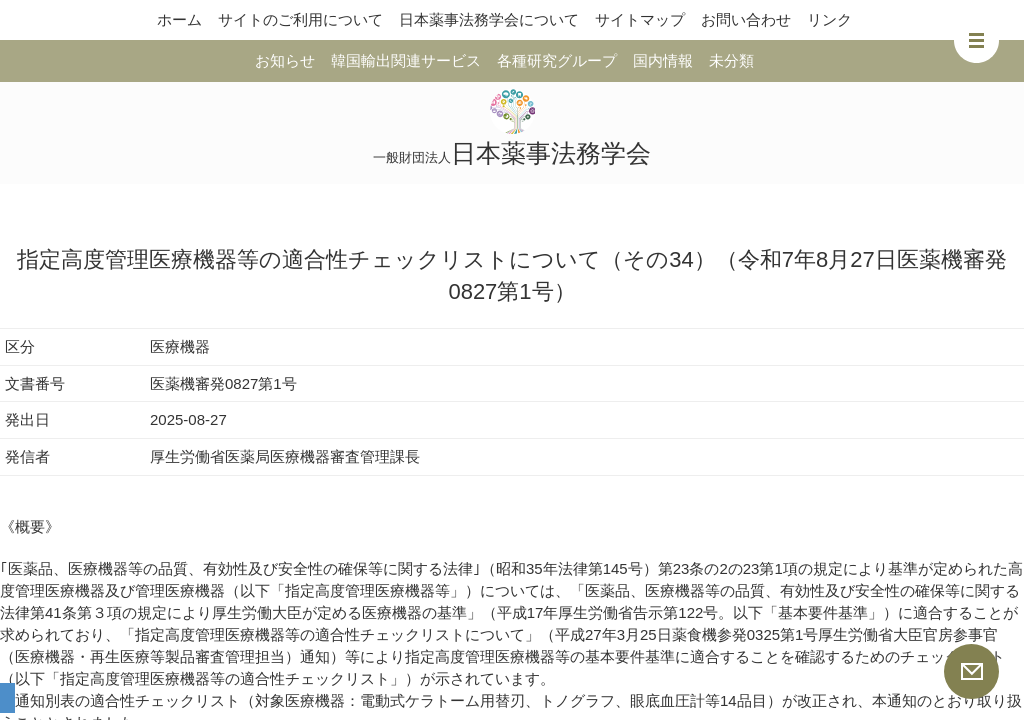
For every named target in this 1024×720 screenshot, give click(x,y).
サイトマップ (640, 19)
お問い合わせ (746, 19)
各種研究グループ (557, 60)
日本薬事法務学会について (489, 19)
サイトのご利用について (300, 19)
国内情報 (663, 60)
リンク (829, 19)
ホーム (179, 19)
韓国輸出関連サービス (406, 60)
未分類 (731, 60)
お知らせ (285, 60)
